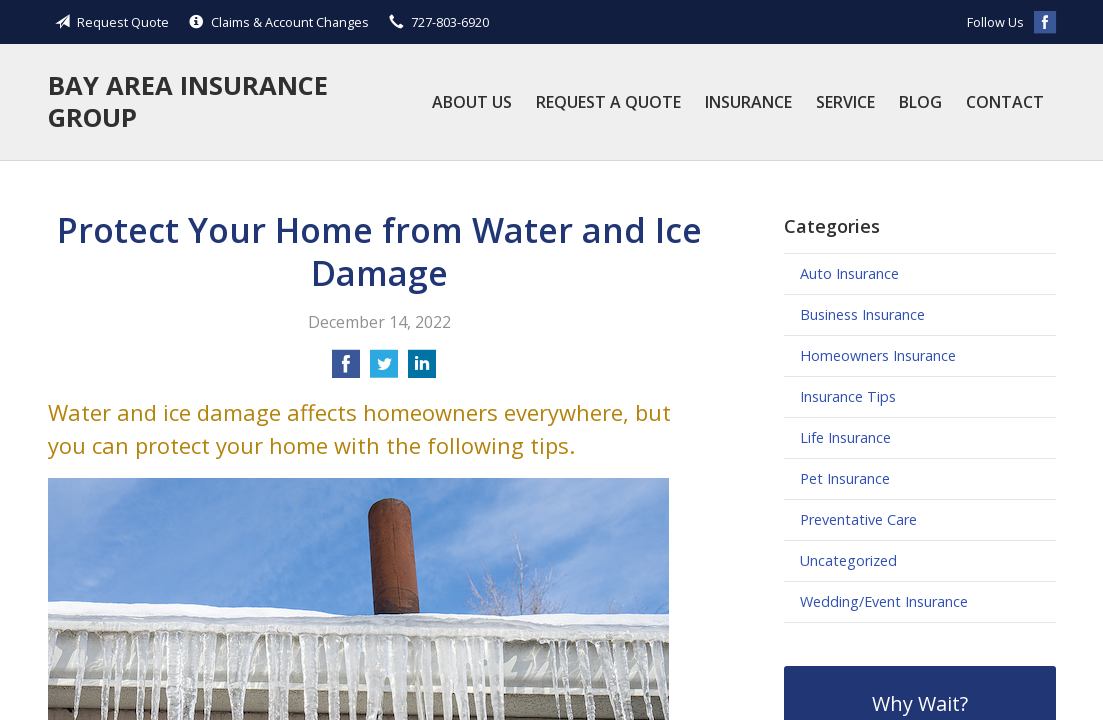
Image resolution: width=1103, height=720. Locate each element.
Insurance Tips (848, 396)
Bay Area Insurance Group (188, 101)
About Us (472, 102)
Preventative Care (858, 519)
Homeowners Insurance (878, 355)
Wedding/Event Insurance (884, 601)
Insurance (748, 102)
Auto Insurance (849, 273)
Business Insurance (862, 314)
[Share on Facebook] (346, 370)
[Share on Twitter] (384, 370)
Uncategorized (848, 560)
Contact (1005, 102)
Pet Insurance (845, 478)
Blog (920, 102)
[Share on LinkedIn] (422, 370)
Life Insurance (845, 437)
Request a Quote (608, 102)
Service (845, 102)
